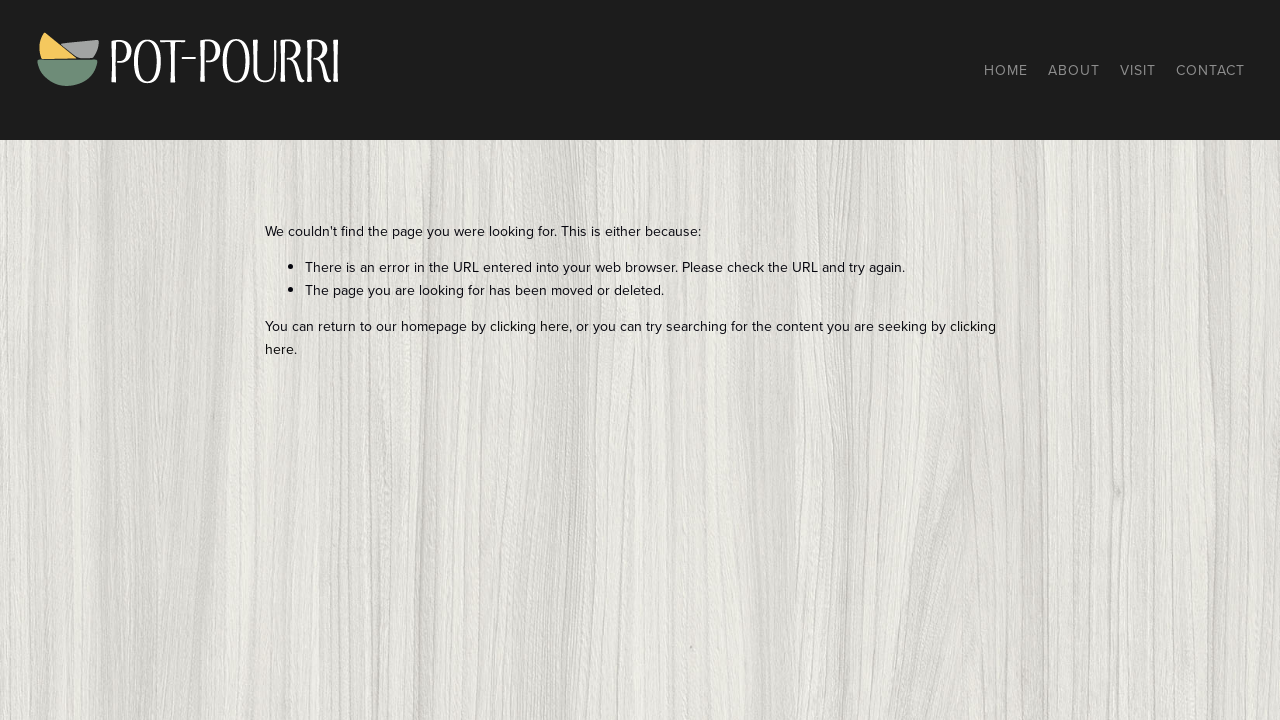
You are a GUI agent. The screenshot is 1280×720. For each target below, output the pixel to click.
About (1074, 70)
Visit (1138, 70)
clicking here (529, 326)
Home (1006, 70)
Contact (1210, 70)
